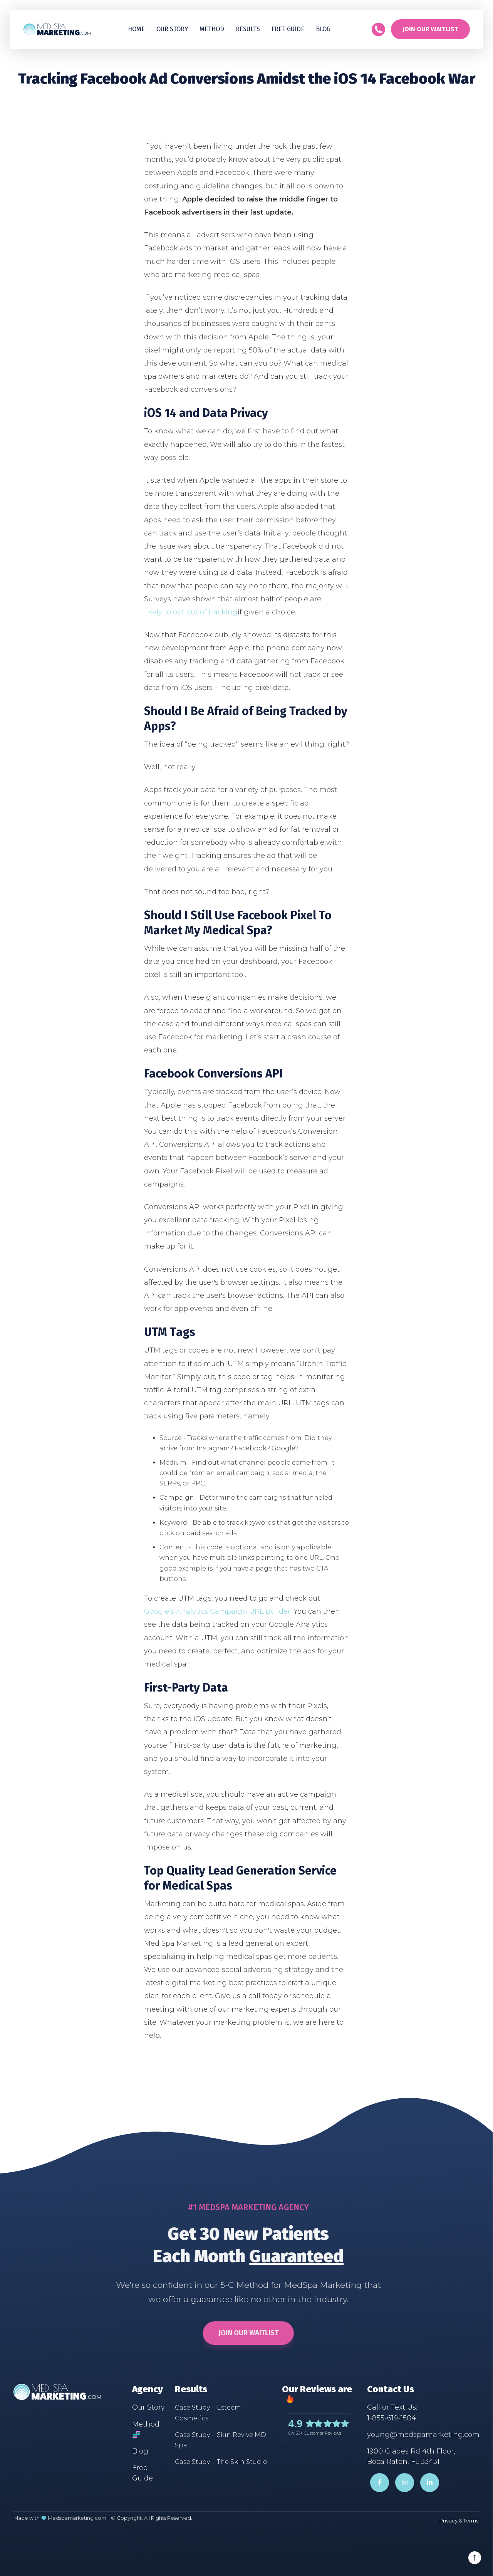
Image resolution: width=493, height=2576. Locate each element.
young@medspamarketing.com (423, 2434)
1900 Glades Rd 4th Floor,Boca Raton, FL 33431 (411, 2456)
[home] (57, 29)
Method (212, 29)
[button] (248, 29)
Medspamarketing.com (77, 2518)
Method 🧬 (145, 2429)
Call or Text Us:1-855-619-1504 (392, 2412)
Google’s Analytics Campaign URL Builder (217, 1611)
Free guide (288, 29)
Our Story (172, 29)
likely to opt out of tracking (191, 612)
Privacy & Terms (458, 2520)
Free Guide (142, 2473)
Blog (323, 29)
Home (136, 29)
